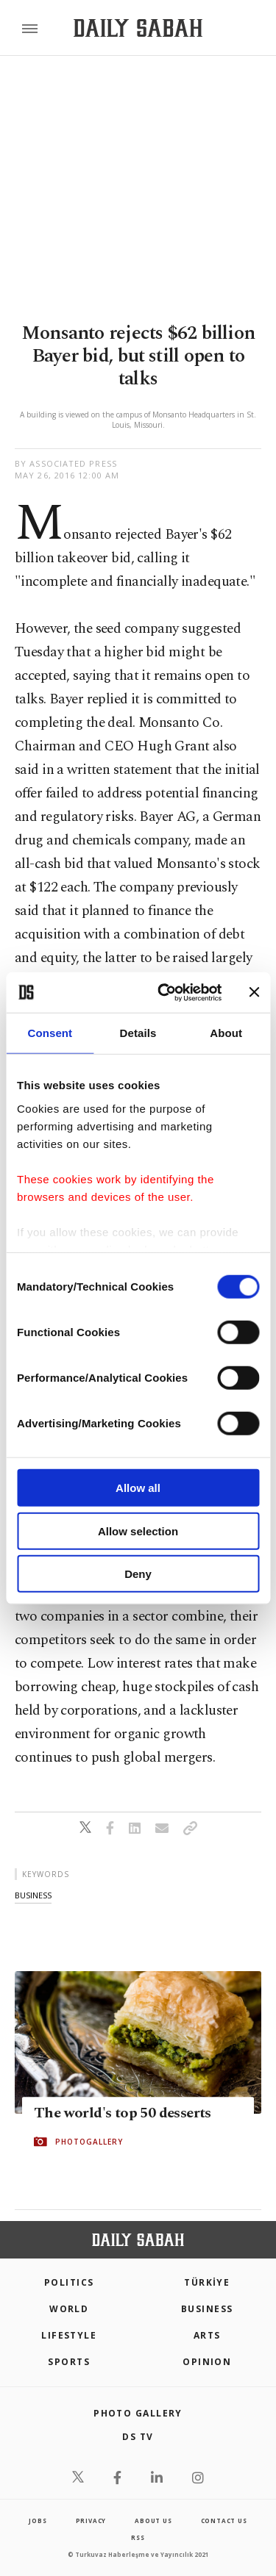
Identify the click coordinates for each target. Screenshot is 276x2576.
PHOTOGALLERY (89, 2141)
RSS (137, 2537)
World (68, 2309)
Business (207, 2309)
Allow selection (138, 1530)
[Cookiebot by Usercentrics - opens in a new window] (164, 992)
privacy (91, 2520)
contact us (224, 2520)
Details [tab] (138, 1033)
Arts (207, 2335)
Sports (69, 2362)
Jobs (37, 2520)
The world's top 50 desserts (122, 2113)
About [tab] (226, 1033)
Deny (138, 1574)
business (33, 1895)
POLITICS (69, 2282)
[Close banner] (254, 992)
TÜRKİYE (207, 2282)
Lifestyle (68, 2335)
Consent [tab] (49, 1033)
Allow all (138, 1488)
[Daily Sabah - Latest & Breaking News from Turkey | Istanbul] (138, 28)
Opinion (207, 2362)
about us (153, 2520)
